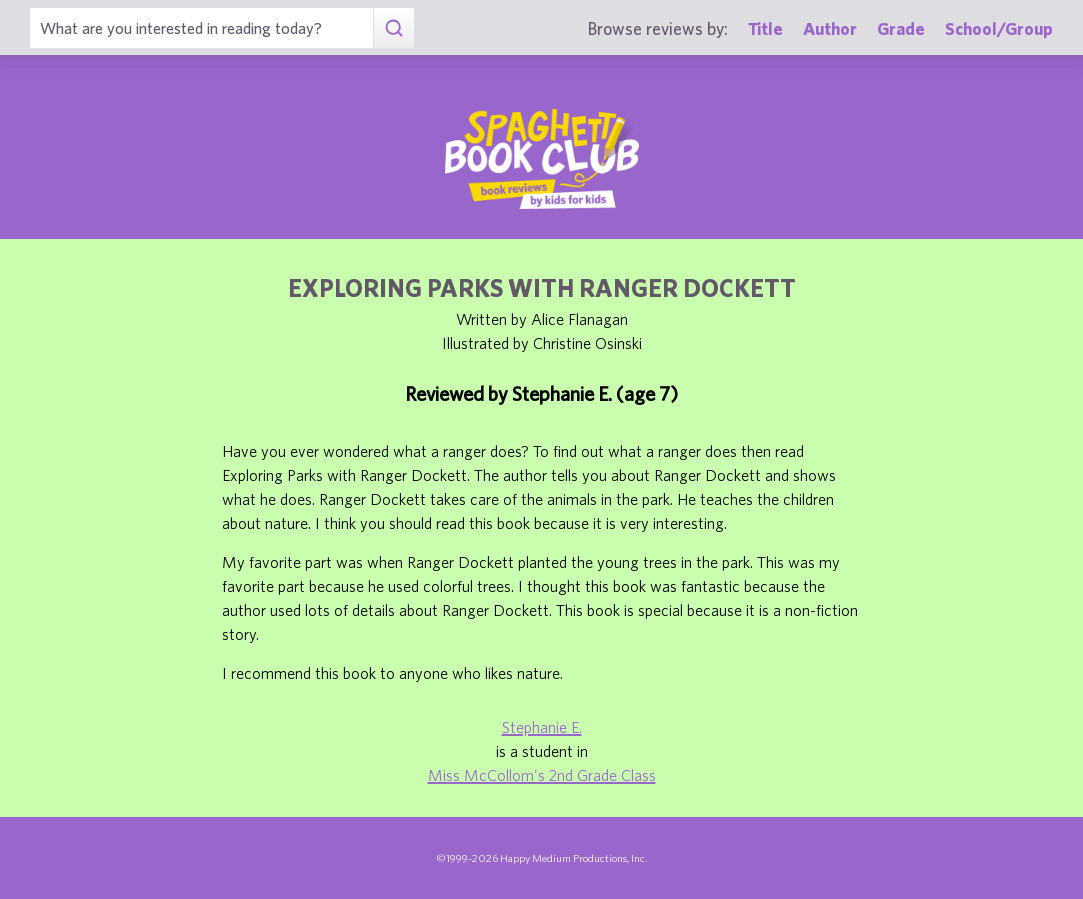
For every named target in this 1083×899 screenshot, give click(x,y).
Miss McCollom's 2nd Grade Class (542, 775)
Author (830, 28)
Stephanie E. (542, 727)
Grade (901, 28)
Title (765, 28)
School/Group (999, 28)
